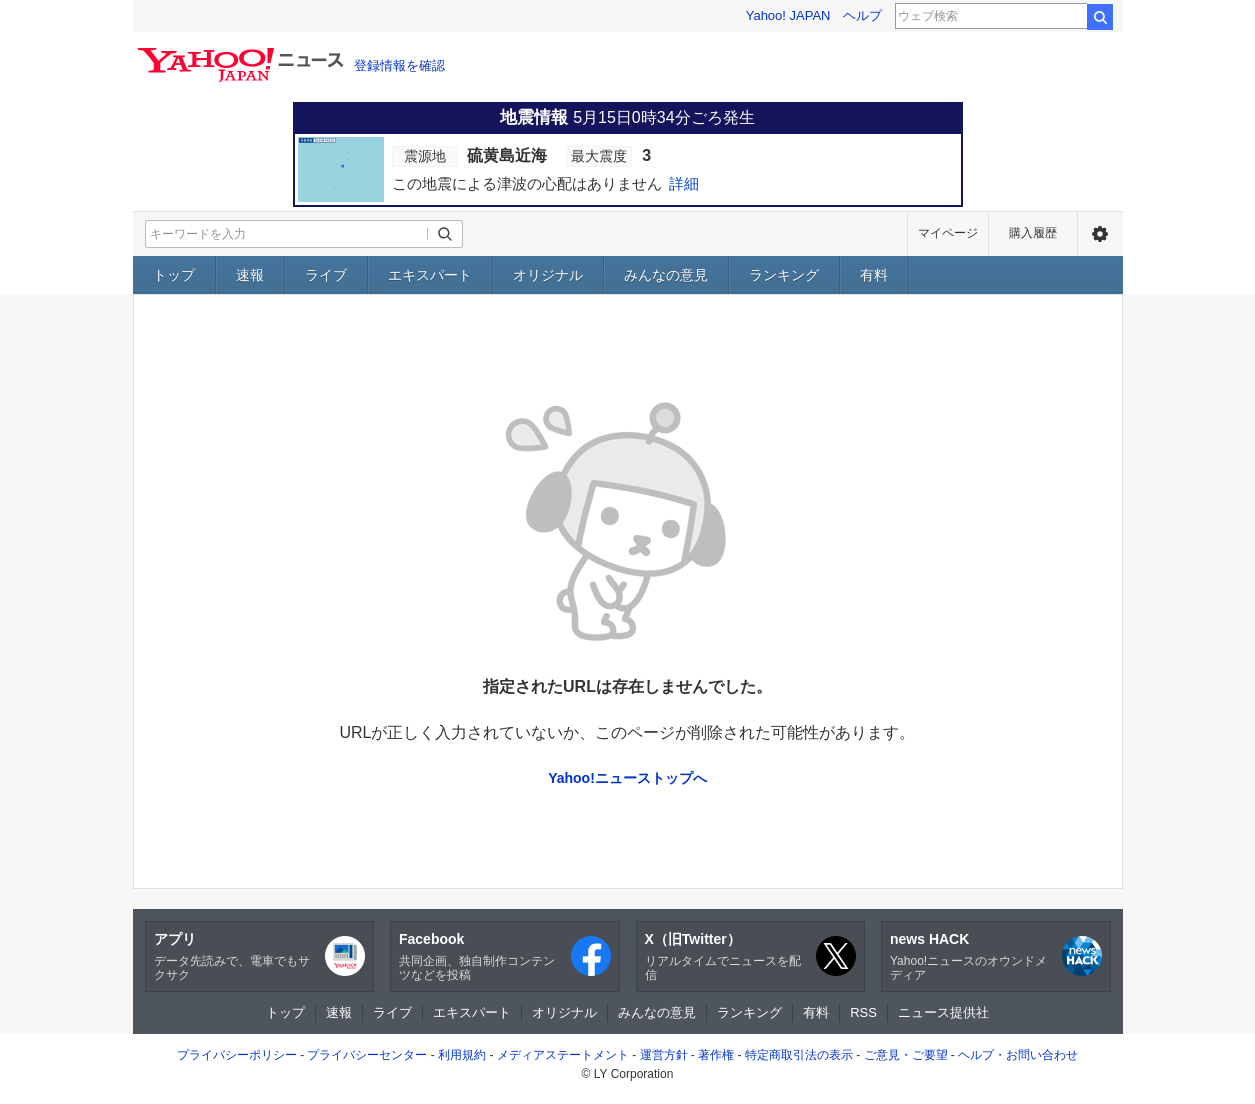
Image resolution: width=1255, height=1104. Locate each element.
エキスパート (430, 275)
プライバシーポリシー (237, 1055)
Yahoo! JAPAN (788, 15)
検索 (1100, 17)
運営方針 (664, 1055)
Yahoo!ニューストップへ (627, 778)
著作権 (716, 1055)
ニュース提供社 (943, 1012)
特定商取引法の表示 (799, 1055)
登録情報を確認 (399, 65)
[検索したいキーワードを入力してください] (287, 234)
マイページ (948, 233)
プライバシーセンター (367, 1055)
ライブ (326, 275)
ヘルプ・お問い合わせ (1018, 1055)
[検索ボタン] (445, 234)
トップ (174, 275)
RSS (863, 1012)
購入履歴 (1033, 233)
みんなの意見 (666, 275)
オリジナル (548, 275)
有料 (874, 275)
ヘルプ (862, 15)
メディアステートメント (563, 1055)
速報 (250, 275)
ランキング (784, 275)
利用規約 (462, 1055)
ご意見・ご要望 (906, 1055)
